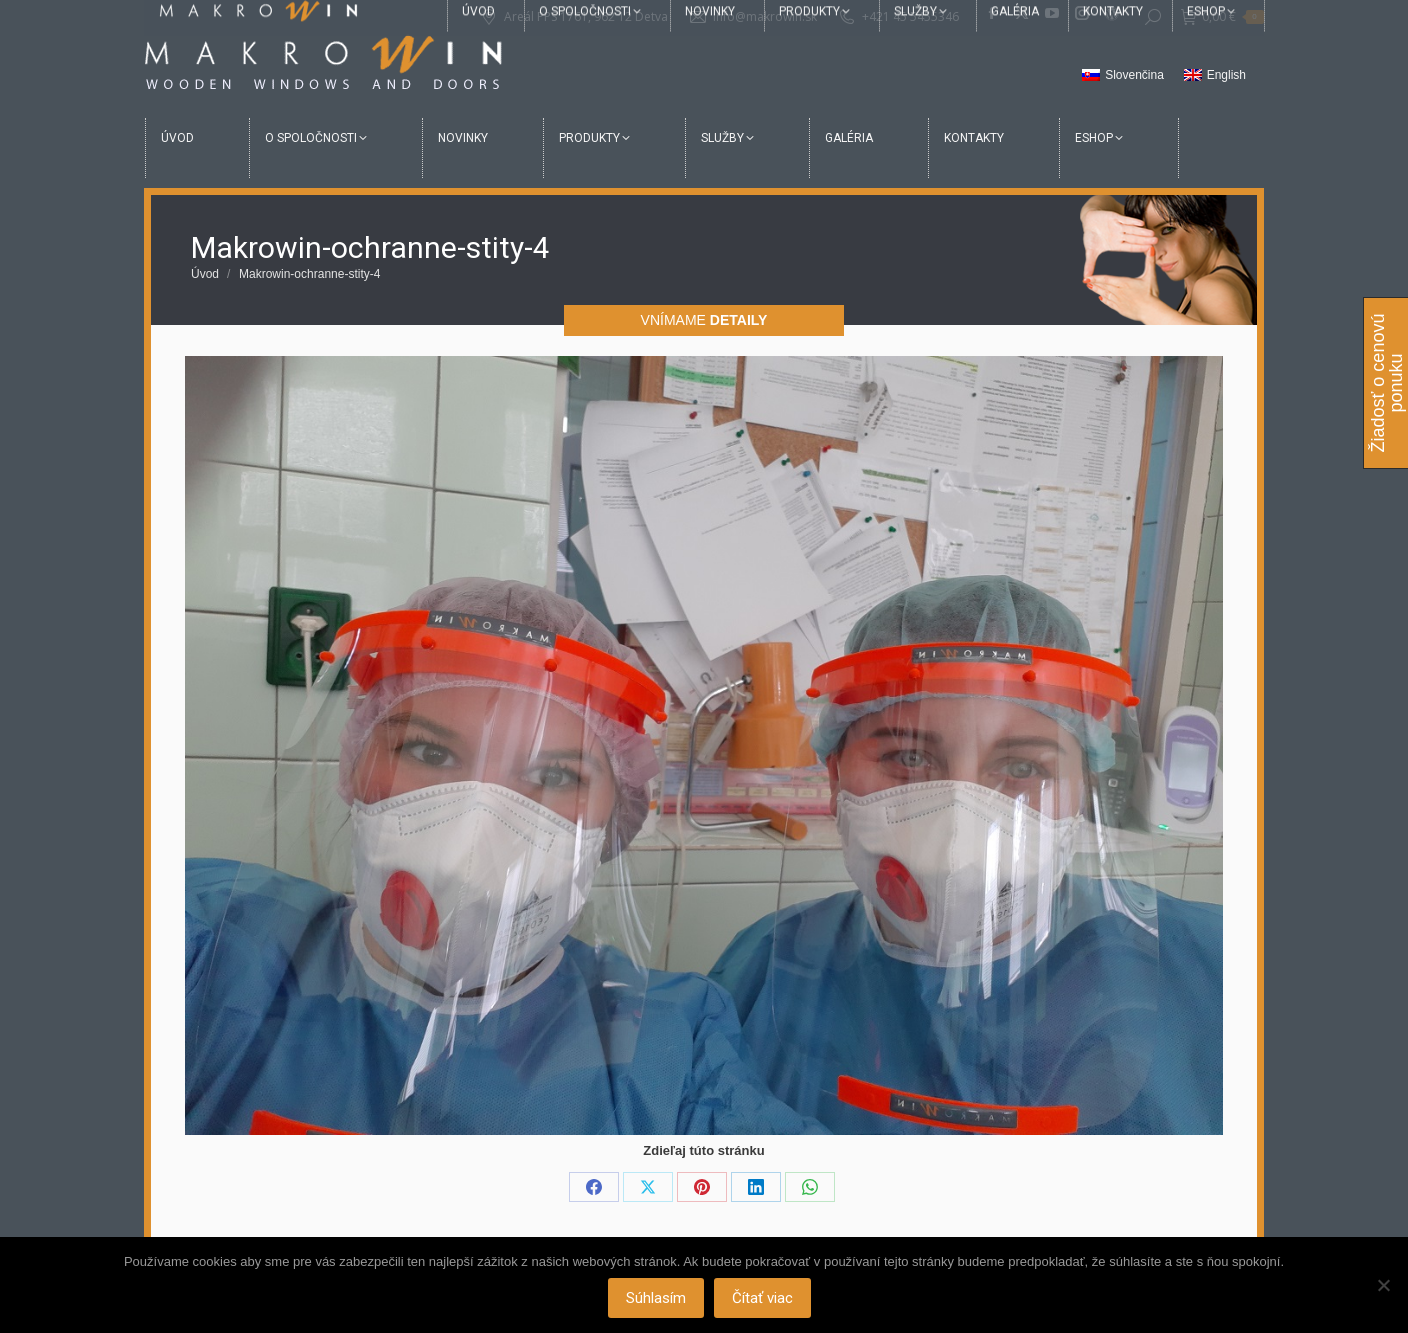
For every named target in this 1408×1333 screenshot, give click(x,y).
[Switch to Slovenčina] (1123, 76)
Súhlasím (656, 1298)
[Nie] (1383, 1285)
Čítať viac (762, 1298)
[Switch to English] (1215, 76)
